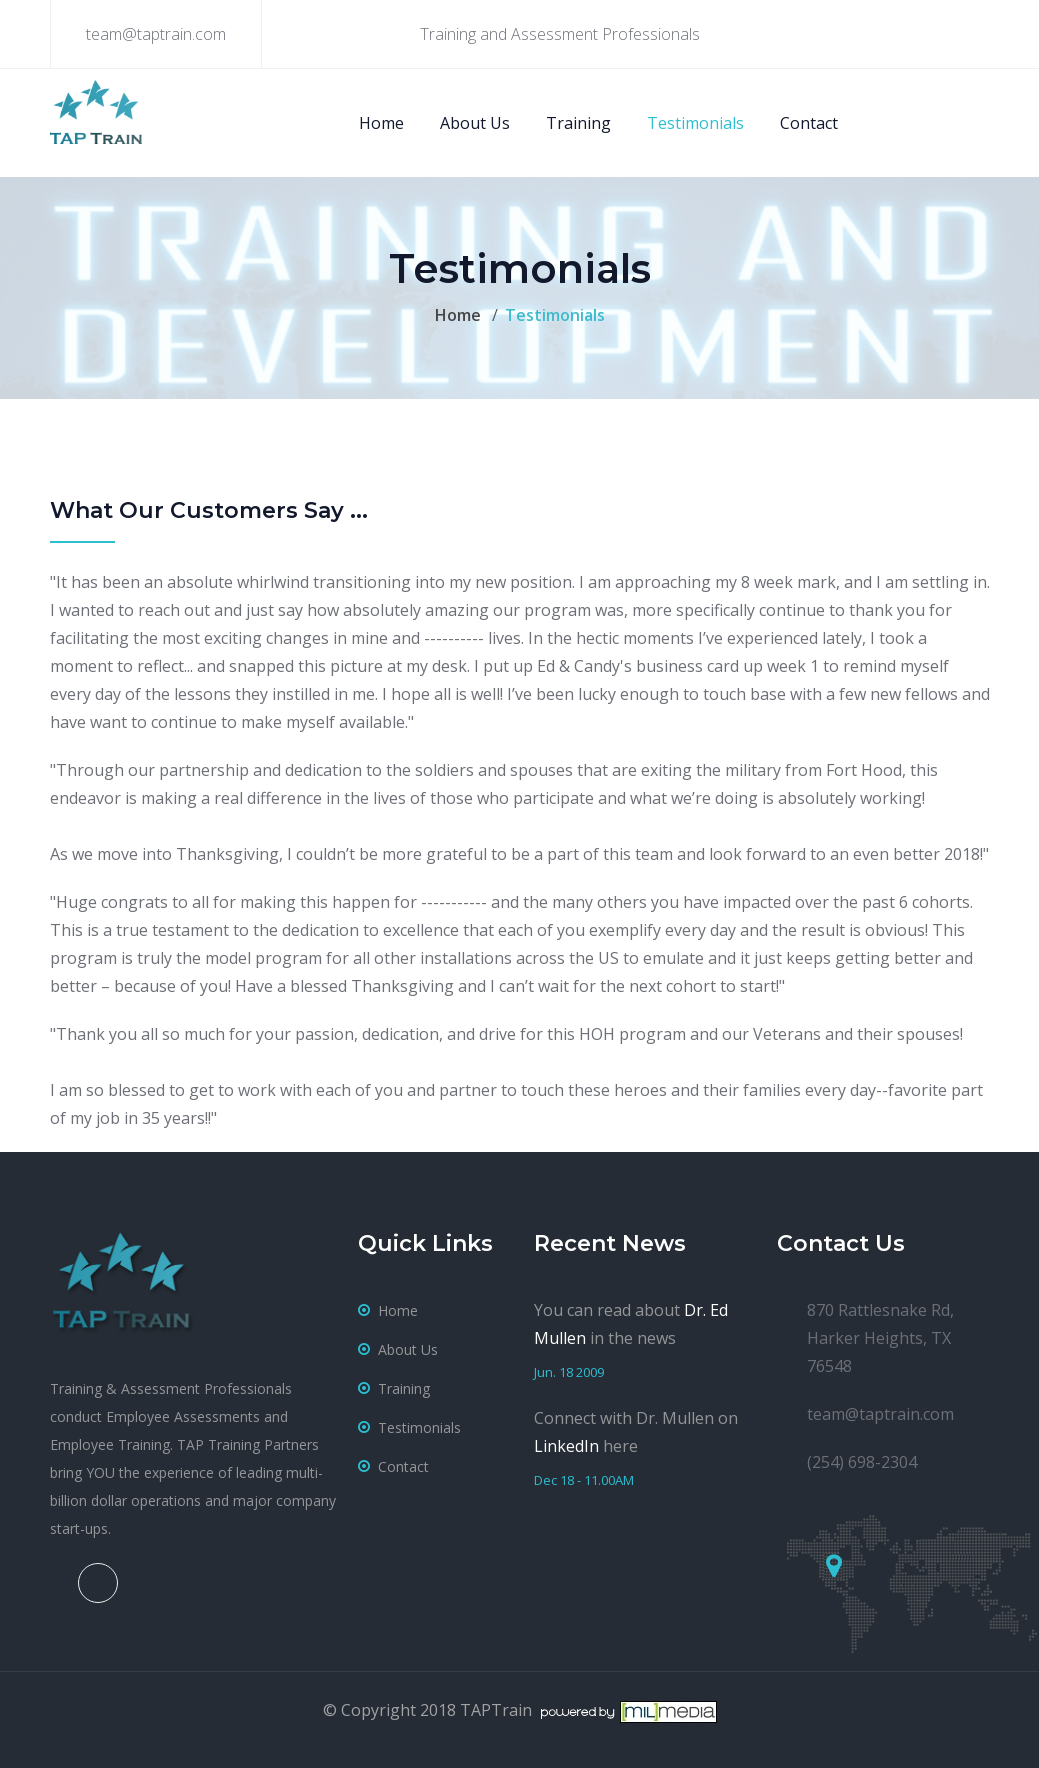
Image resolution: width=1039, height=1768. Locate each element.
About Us (475, 123)
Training (578, 123)
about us (408, 1349)
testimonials (419, 1427)
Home (381, 123)
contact (403, 1466)
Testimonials (695, 123)
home (398, 1310)
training (404, 1388)
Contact (809, 123)
